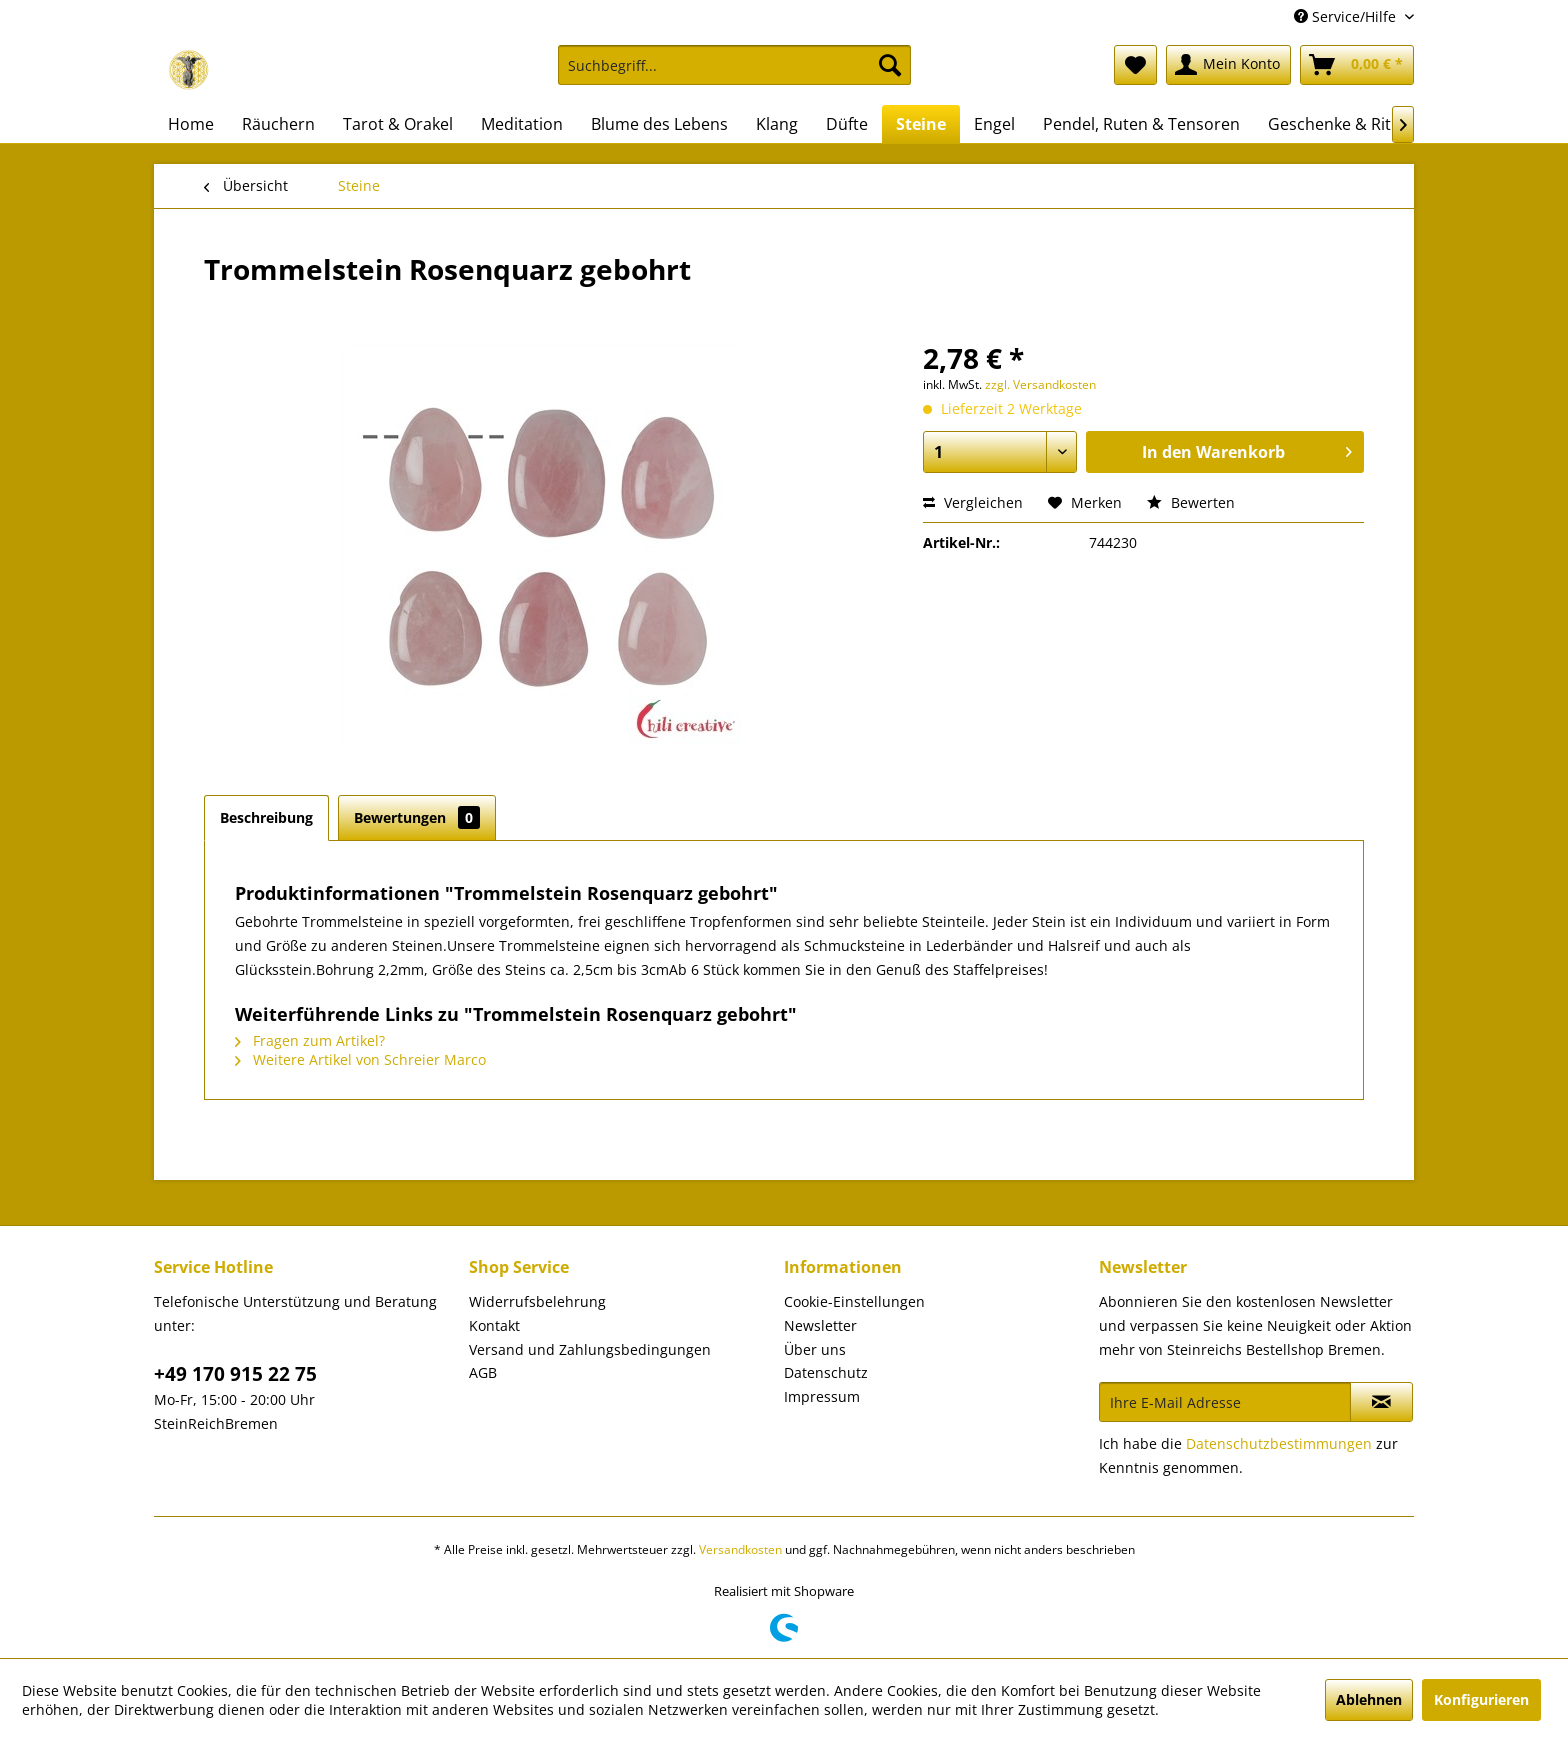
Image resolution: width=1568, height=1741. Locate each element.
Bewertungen (417, 817)
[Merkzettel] (1135, 65)
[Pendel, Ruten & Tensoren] (1141, 124)
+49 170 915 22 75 (235, 1374)
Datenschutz (826, 1372)
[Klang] (777, 124)
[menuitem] (734, 74)
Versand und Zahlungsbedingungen (590, 1349)
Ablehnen (1369, 1699)
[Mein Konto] (1228, 65)
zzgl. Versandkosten (1040, 384)
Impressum (822, 1396)
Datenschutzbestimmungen (1279, 1443)
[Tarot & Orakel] (398, 124)
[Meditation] (522, 124)
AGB (483, 1372)
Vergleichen (973, 502)
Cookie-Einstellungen (854, 1301)
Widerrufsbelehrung (537, 1301)
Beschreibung (266, 817)
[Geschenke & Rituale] (1345, 124)
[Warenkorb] (1357, 65)
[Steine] (921, 124)
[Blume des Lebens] (659, 124)
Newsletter (820, 1325)
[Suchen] (890, 65)
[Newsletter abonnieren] (1381, 1402)
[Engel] (994, 124)
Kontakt (494, 1325)
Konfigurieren (1481, 1699)
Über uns (815, 1349)
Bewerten (1191, 502)
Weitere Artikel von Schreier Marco (360, 1059)
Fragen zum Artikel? (310, 1040)
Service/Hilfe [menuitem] (1347, 16)
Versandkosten (740, 1549)
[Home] (191, 124)
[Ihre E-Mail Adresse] (1225, 1402)
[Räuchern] (278, 124)
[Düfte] (847, 124)
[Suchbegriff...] (734, 65)
